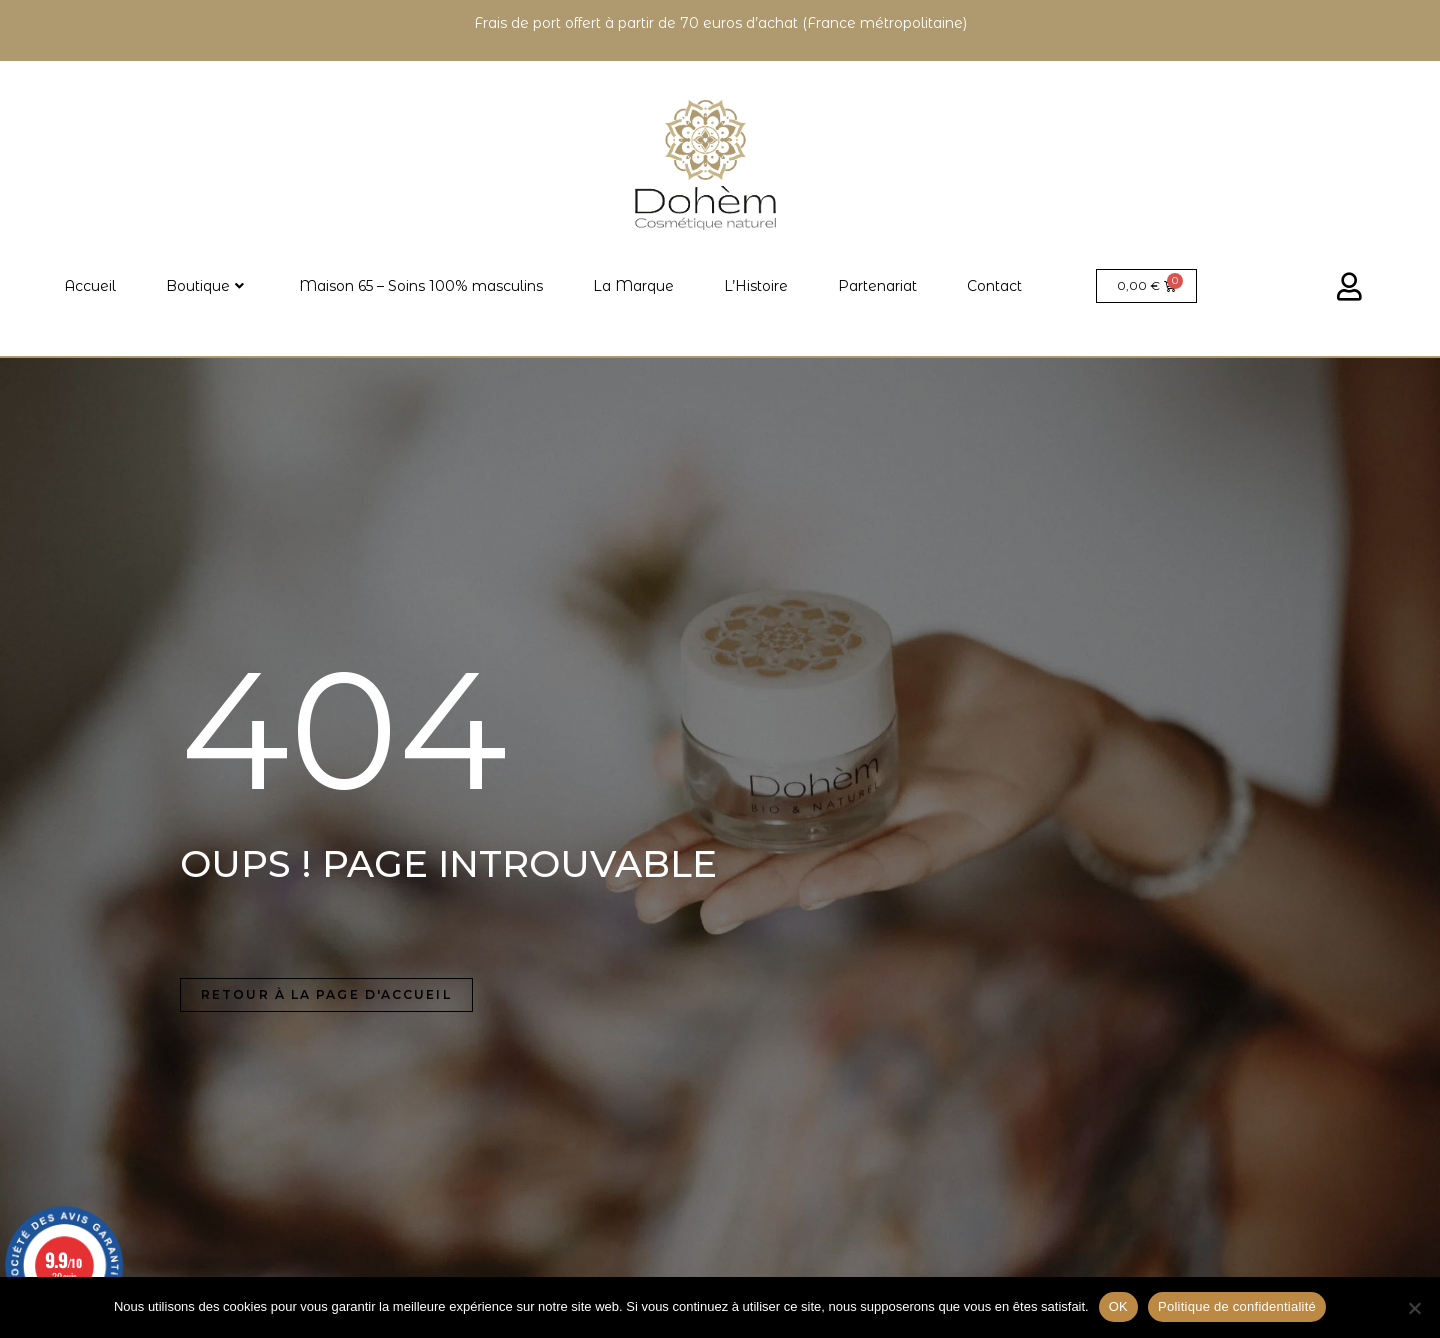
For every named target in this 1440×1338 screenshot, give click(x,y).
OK (1118, 1306)
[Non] (1414, 1308)
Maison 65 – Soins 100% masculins (421, 286)
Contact (994, 286)
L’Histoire (756, 286)
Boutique (205, 286)
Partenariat (877, 286)
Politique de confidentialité (1237, 1306)
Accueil (90, 286)
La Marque (633, 286)
